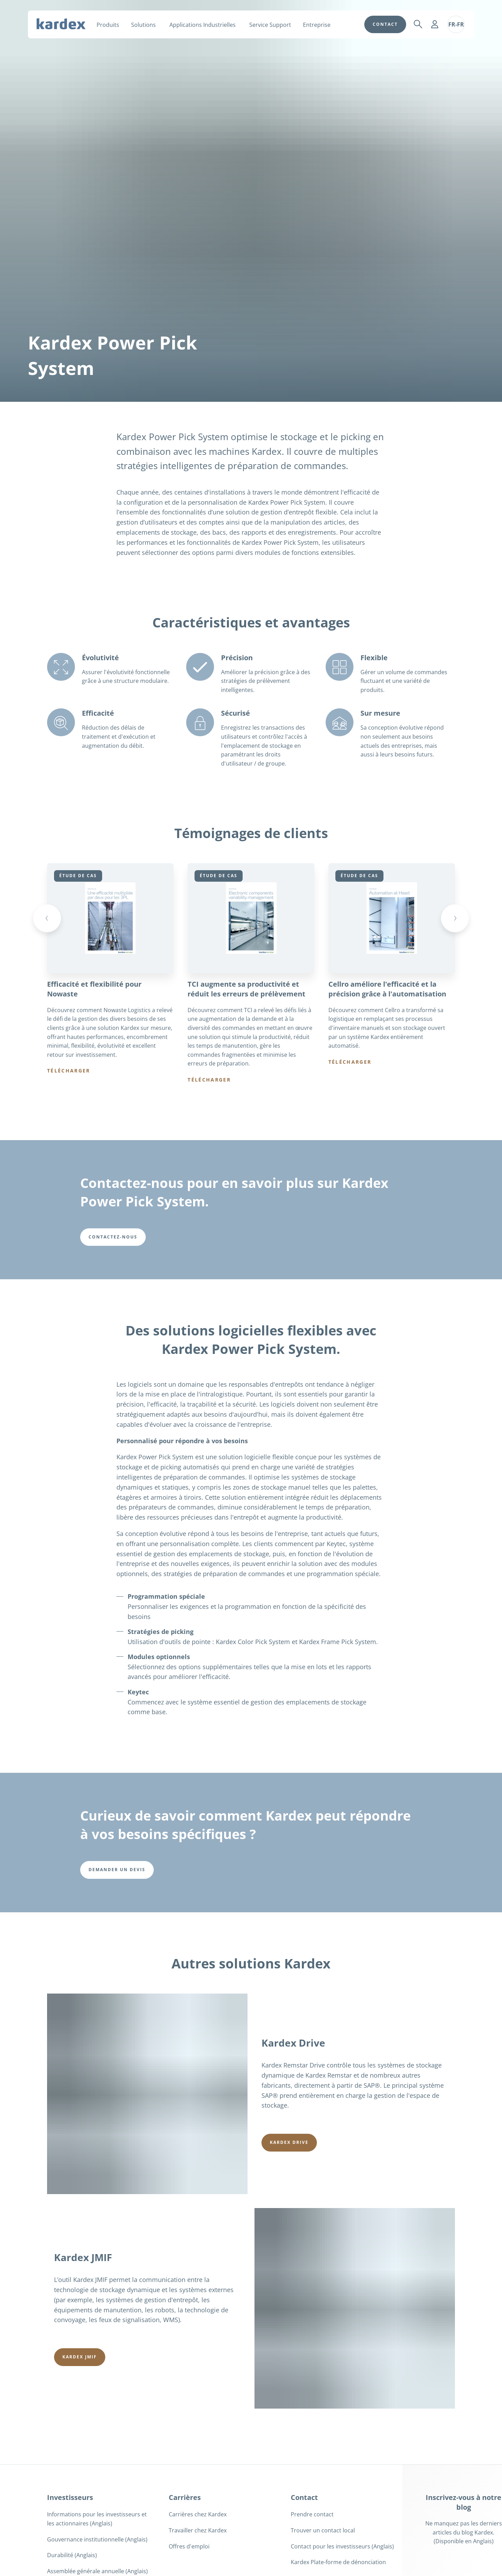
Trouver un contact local (323, 2531)
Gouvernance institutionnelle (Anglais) (97, 2540)
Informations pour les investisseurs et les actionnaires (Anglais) (97, 2519)
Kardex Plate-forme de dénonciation (338, 2563)
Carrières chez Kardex (198, 2515)
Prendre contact (312, 2515)
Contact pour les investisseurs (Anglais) (342, 2547)
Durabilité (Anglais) (72, 2556)
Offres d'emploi (189, 2547)
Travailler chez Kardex (198, 2531)
